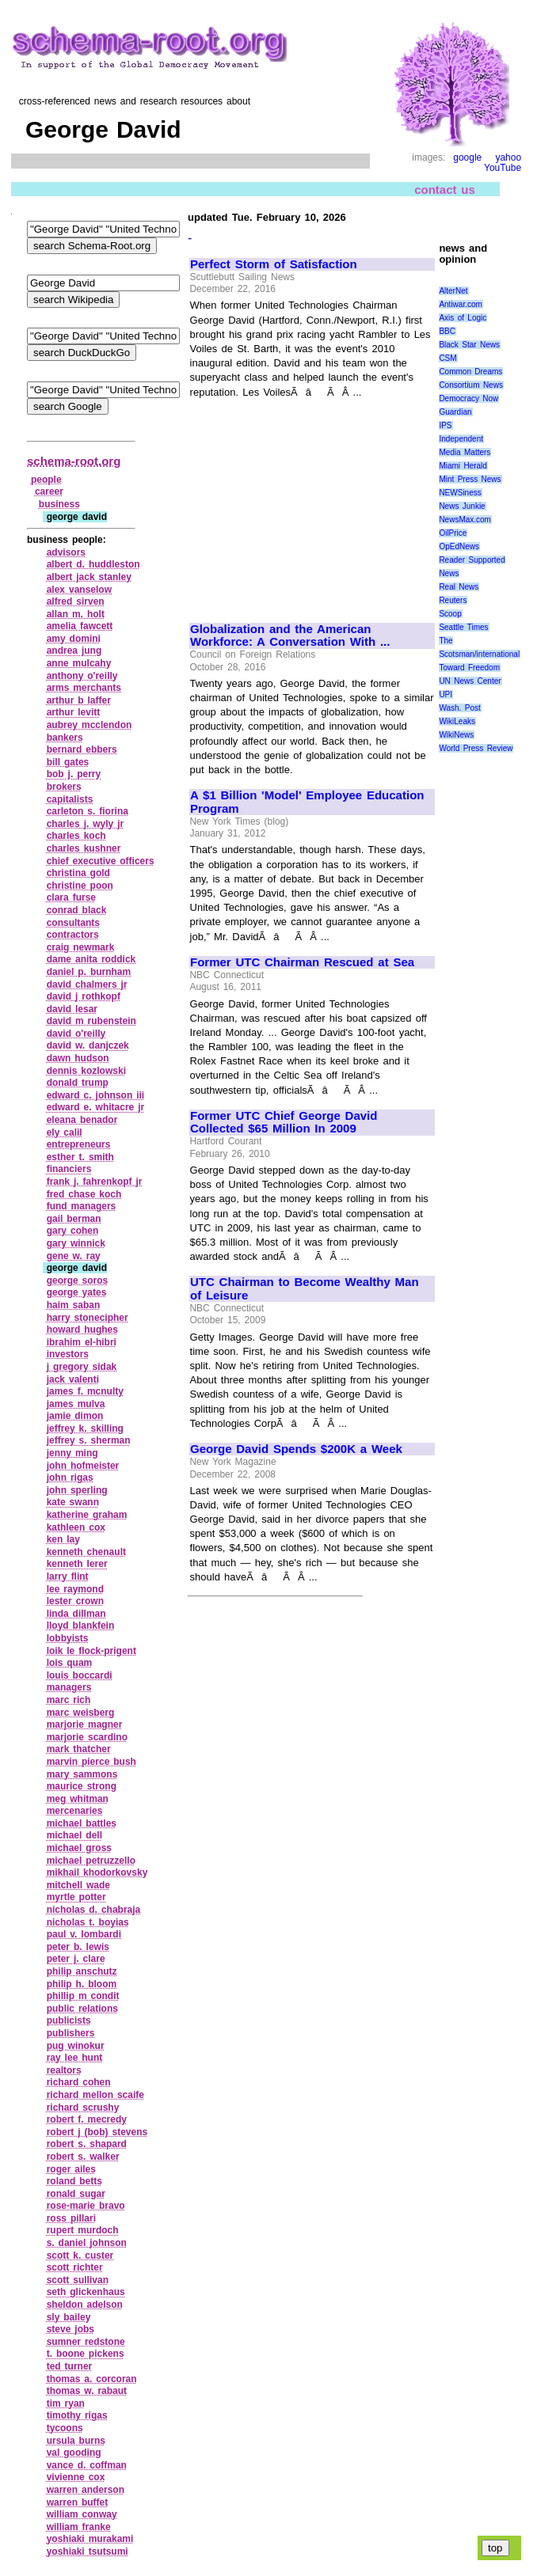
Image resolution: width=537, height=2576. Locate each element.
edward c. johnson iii (95, 1095)
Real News (458, 586)
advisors (66, 552)
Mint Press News (470, 479)
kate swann (73, 1502)
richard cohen (79, 2082)
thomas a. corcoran (92, 2378)
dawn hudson (78, 1058)
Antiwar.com (460, 304)
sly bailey (69, 2317)
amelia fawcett (80, 626)
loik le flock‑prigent (91, 1650)
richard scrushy (83, 2107)
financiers (69, 1168)
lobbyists (68, 1638)
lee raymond (75, 1589)
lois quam (70, 1662)
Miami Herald (463, 465)
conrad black (77, 910)
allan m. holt (76, 614)
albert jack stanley (89, 576)
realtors (64, 2070)
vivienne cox (76, 2477)
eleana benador (82, 1119)
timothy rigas (77, 2415)
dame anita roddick (91, 959)
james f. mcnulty (85, 1391)
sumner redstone (86, 2341)
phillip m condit (83, 1995)
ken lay (63, 1539)
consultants (73, 922)
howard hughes (82, 1329)
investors (68, 1354)
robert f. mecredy (87, 2119)
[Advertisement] (311, 503)
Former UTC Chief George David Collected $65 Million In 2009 (283, 1123)
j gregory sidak (82, 1366)
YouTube (502, 167)
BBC (447, 331)
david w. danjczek (88, 1045)
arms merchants (84, 687)
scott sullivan (78, 2280)
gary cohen (73, 1230)
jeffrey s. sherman (89, 1440)
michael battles (81, 1823)
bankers (65, 737)
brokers (64, 786)
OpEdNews (459, 546)
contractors (73, 934)
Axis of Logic (462, 317)
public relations (82, 2008)
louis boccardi (79, 1675)
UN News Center (470, 681)
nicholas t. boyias (88, 1922)
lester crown (75, 1601)
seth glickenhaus (86, 2291)
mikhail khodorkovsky (97, 1872)
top (495, 2548)
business (59, 504)
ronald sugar (76, 2193)
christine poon (80, 885)
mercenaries (75, 1810)
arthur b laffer (79, 700)
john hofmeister (83, 1465)
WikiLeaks (457, 721)
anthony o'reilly (82, 675)
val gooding (74, 2452)
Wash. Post (459, 708)
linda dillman (76, 1613)
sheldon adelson (85, 2304)
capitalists (70, 799)
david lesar (72, 1009)
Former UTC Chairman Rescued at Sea (302, 962)
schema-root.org (73, 461)
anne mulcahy (79, 663)
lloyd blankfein (81, 1625)
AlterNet (453, 290)
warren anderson (85, 2489)
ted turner (70, 2366)
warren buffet (78, 2502)
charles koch (76, 835)
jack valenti (73, 1379)
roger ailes (71, 2169)
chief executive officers (100, 861)
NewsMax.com (465, 519)
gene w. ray (74, 1255)
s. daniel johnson (87, 2242)
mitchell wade (78, 1885)
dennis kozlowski (86, 1070)
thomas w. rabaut (87, 2390)
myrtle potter (76, 1897)
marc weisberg (81, 1712)
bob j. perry (74, 774)
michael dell (74, 1835)
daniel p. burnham (89, 971)
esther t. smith (80, 1157)
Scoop (450, 613)
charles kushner (84, 848)
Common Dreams (470, 371)
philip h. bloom (82, 1984)
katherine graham (87, 1514)
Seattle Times (463, 627)
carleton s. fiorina (87, 811)
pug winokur (76, 2045)
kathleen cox (76, 1527)
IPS (445, 425)
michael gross (79, 1847)
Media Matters (464, 452)
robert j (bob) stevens (97, 2132)
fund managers (81, 1206)
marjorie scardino (87, 1737)
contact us (444, 189)
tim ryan (66, 2403)
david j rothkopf (83, 996)
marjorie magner (85, 1724)
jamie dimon (75, 1415)
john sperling (77, 1490)
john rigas (70, 1477)
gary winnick (76, 1243)
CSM (447, 358)
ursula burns (76, 2440)
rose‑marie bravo (86, 2205)
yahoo (508, 157)
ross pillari (71, 2218)
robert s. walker (83, 2156)
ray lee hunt (75, 2057)
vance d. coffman (87, 2465)
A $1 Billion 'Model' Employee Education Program (307, 802)
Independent (461, 438)
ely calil (64, 1132)
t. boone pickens (85, 2353)
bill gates (68, 762)
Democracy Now (468, 398)
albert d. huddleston (93, 564)
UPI (445, 694)
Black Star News (469, 344)
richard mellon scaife (95, 2094)
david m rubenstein (91, 1020)
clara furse (71, 897)
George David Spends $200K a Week (296, 1449)
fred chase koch (84, 1194)
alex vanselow (79, 589)
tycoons (65, 2428)
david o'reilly (76, 1033)
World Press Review (475, 748)
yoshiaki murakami (90, 2538)
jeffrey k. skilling (85, 1428)
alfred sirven (76, 601)
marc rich (69, 1699)
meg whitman (78, 1798)
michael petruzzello (91, 1860)
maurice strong (81, 1786)
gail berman (74, 1218)
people (46, 479)
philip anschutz (82, 1971)
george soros (78, 1280)
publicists (69, 2020)
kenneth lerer (77, 1563)
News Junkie (462, 506)
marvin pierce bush (91, 1761)
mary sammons (82, 1774)
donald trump (78, 1082)
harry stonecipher (87, 1317)
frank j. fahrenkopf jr (95, 1181)
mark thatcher (79, 1749)
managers (69, 1687)
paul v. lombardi (84, 1934)
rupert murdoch (83, 2230)
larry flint (68, 1576)
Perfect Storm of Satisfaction (273, 264)
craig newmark (81, 947)
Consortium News (471, 385)
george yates (77, 1292)
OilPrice (453, 533)
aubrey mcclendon (89, 724)
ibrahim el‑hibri (81, 1342)
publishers (71, 2033)
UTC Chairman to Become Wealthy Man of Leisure (304, 1289)
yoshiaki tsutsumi (87, 2551)
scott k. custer (80, 2255)
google (467, 157)
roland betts (74, 2181)
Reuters (453, 600)
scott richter (75, 2267)
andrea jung (74, 650)
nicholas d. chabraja (94, 1909)
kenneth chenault (86, 1551)
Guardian (455, 412)
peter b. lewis (78, 1946)
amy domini (74, 638)
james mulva (76, 1403)
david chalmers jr (87, 984)
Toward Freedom (469, 667)
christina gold (78, 872)
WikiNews (456, 734)
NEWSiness (460, 492)
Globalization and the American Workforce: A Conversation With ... (290, 636)
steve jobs (70, 2329)
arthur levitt (74, 712)
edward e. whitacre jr (96, 1107)
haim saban (74, 1305)
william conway (82, 2514)
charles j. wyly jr (85, 823)
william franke (79, 2526)
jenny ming (72, 1453)
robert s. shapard (87, 2143)
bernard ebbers (82, 749)
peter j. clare (76, 1958)
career (49, 491)
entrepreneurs (79, 1144)
